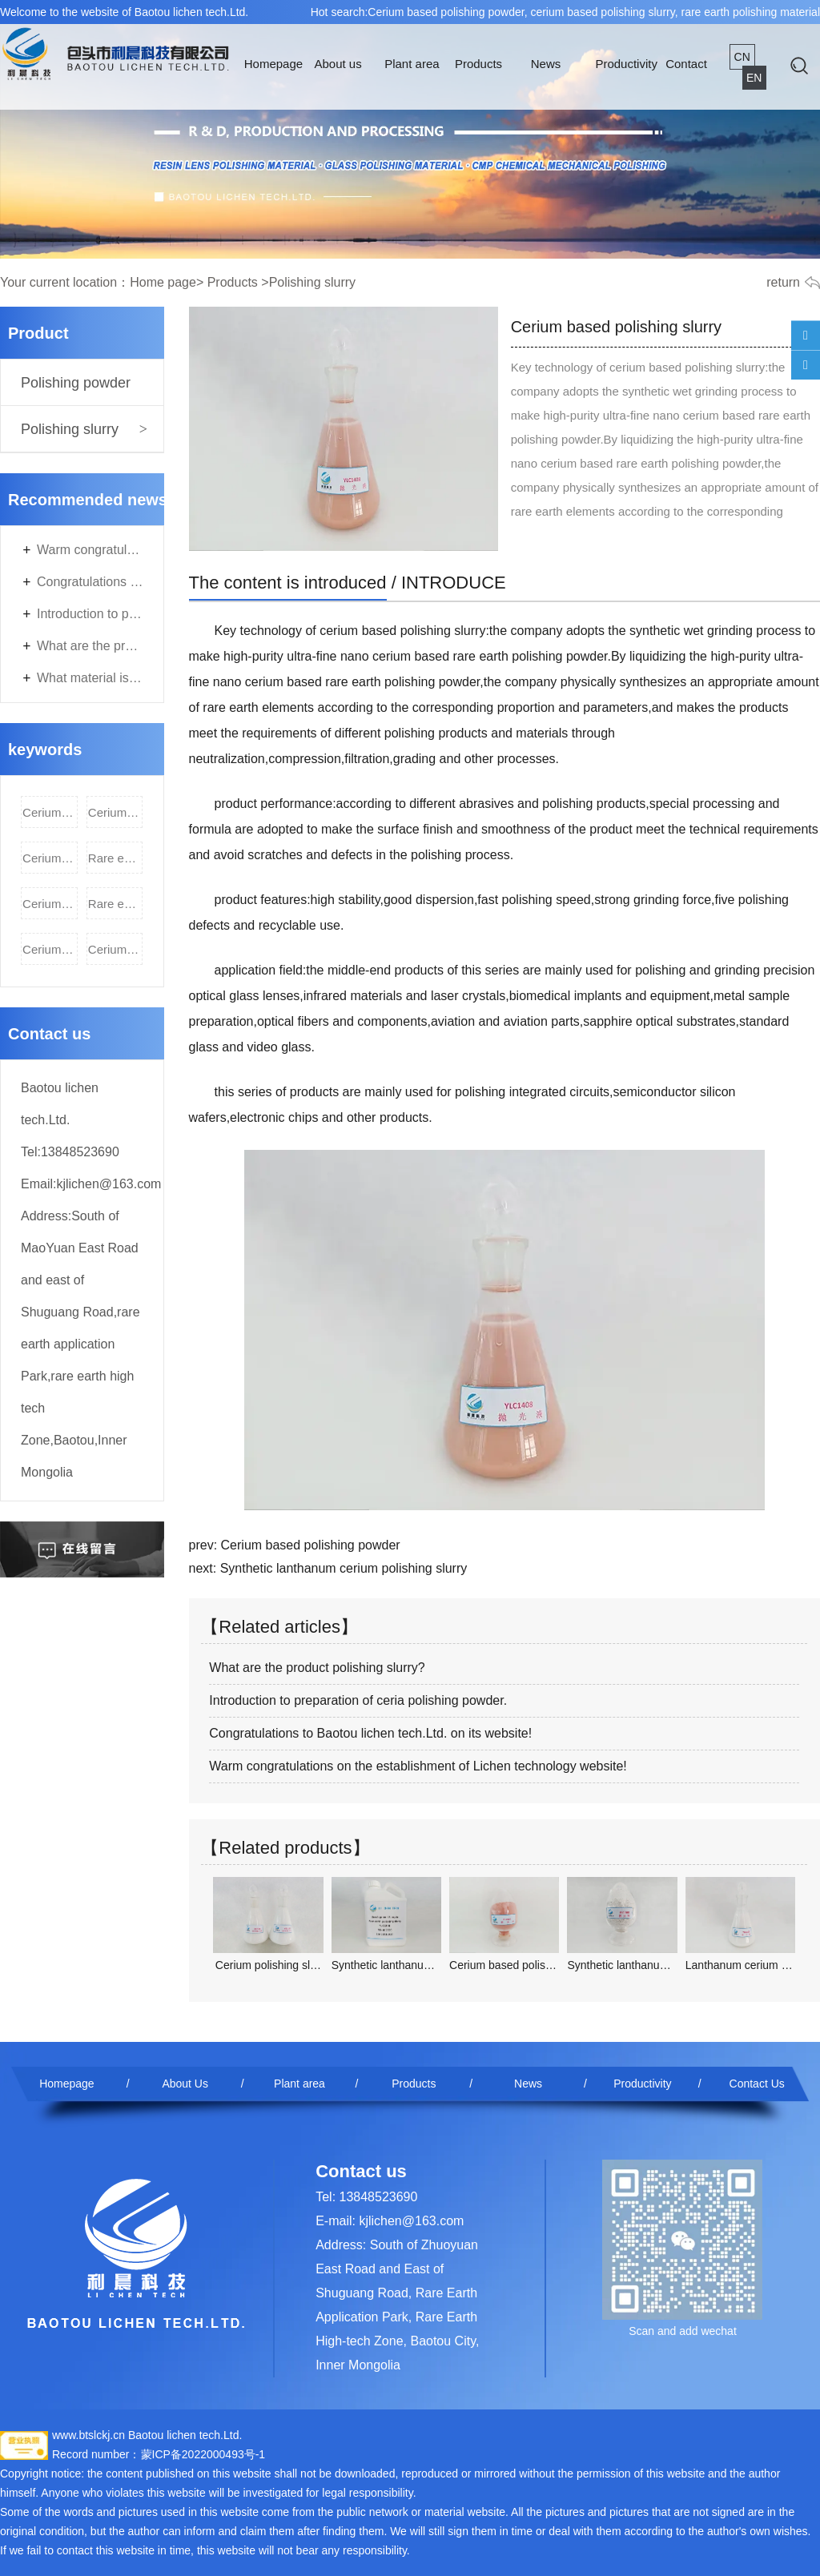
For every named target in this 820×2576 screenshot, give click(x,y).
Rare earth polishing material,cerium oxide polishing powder (115, 858)
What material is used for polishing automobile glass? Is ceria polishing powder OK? (90, 678)
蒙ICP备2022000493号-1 (203, 2454)
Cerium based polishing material (50, 858)
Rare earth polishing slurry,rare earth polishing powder (115, 903)
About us (337, 63)
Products (478, 63)
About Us (185, 2083)
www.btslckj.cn (88, 2435)
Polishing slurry (70, 429)
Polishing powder (76, 383)
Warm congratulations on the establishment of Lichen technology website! (90, 550)
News (546, 63)
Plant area (411, 63)
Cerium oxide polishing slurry (50, 903)
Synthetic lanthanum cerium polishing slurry (344, 1568)
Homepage (273, 63)
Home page (163, 282)
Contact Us (757, 2083)
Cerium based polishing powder (50, 812)
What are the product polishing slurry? (90, 646)
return (783, 282)
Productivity (626, 63)
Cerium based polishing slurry (115, 812)
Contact (686, 63)
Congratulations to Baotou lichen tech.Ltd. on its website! (90, 582)
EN (754, 77)
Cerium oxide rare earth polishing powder (50, 949)
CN (742, 56)
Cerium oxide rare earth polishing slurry (115, 949)
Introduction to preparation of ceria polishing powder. (90, 614)
